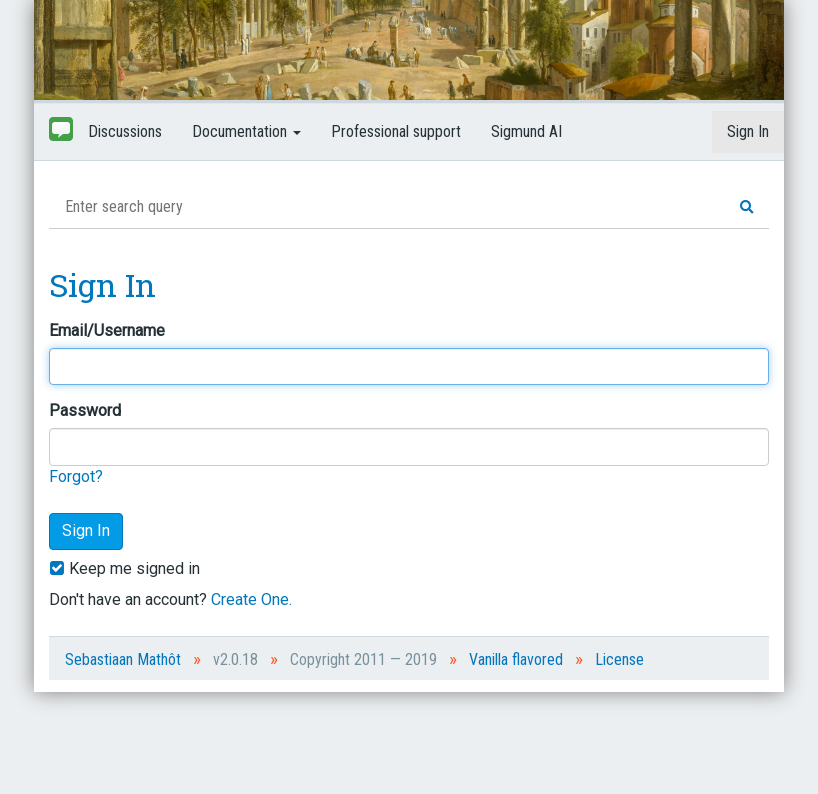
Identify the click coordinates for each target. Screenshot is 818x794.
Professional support (396, 131)
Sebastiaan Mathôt (123, 659)
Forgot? (76, 476)
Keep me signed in (124, 568)
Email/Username (107, 330)
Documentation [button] (246, 131)
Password (85, 410)
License (619, 659)
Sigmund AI (526, 131)
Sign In (748, 131)
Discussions (125, 131)
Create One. (251, 599)
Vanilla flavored (516, 659)
